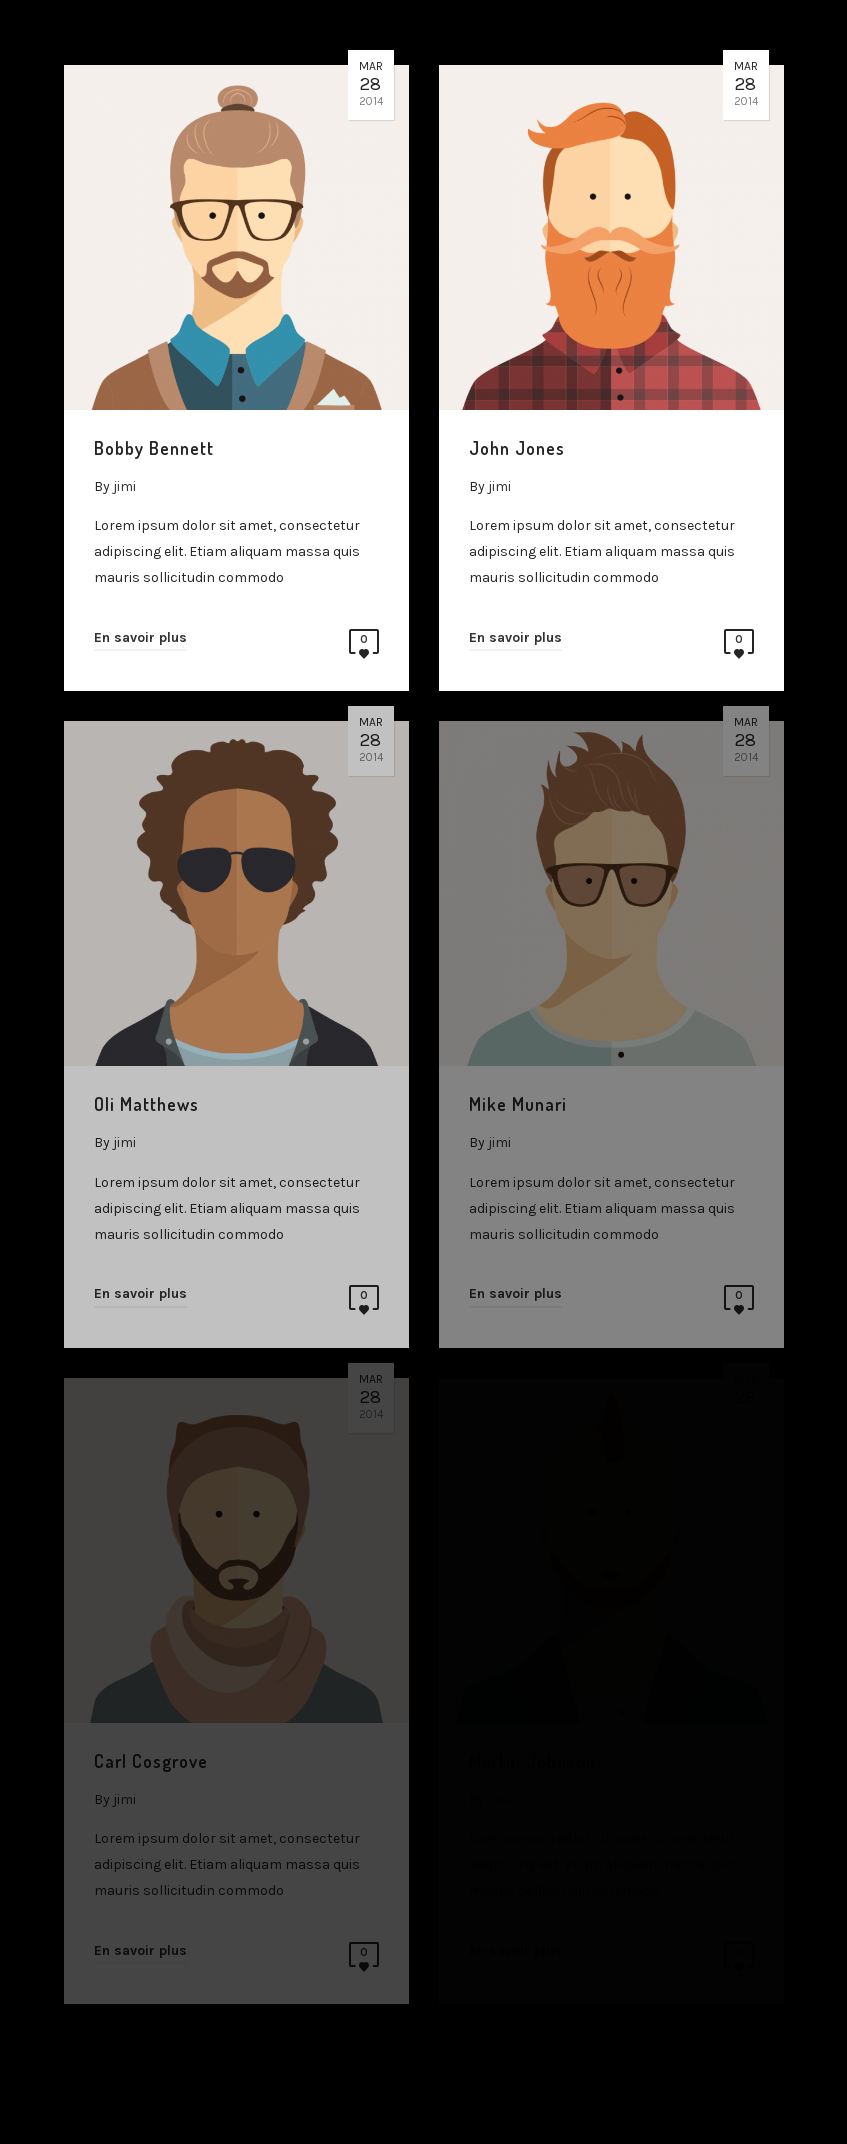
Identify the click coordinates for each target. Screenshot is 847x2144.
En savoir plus (140, 637)
